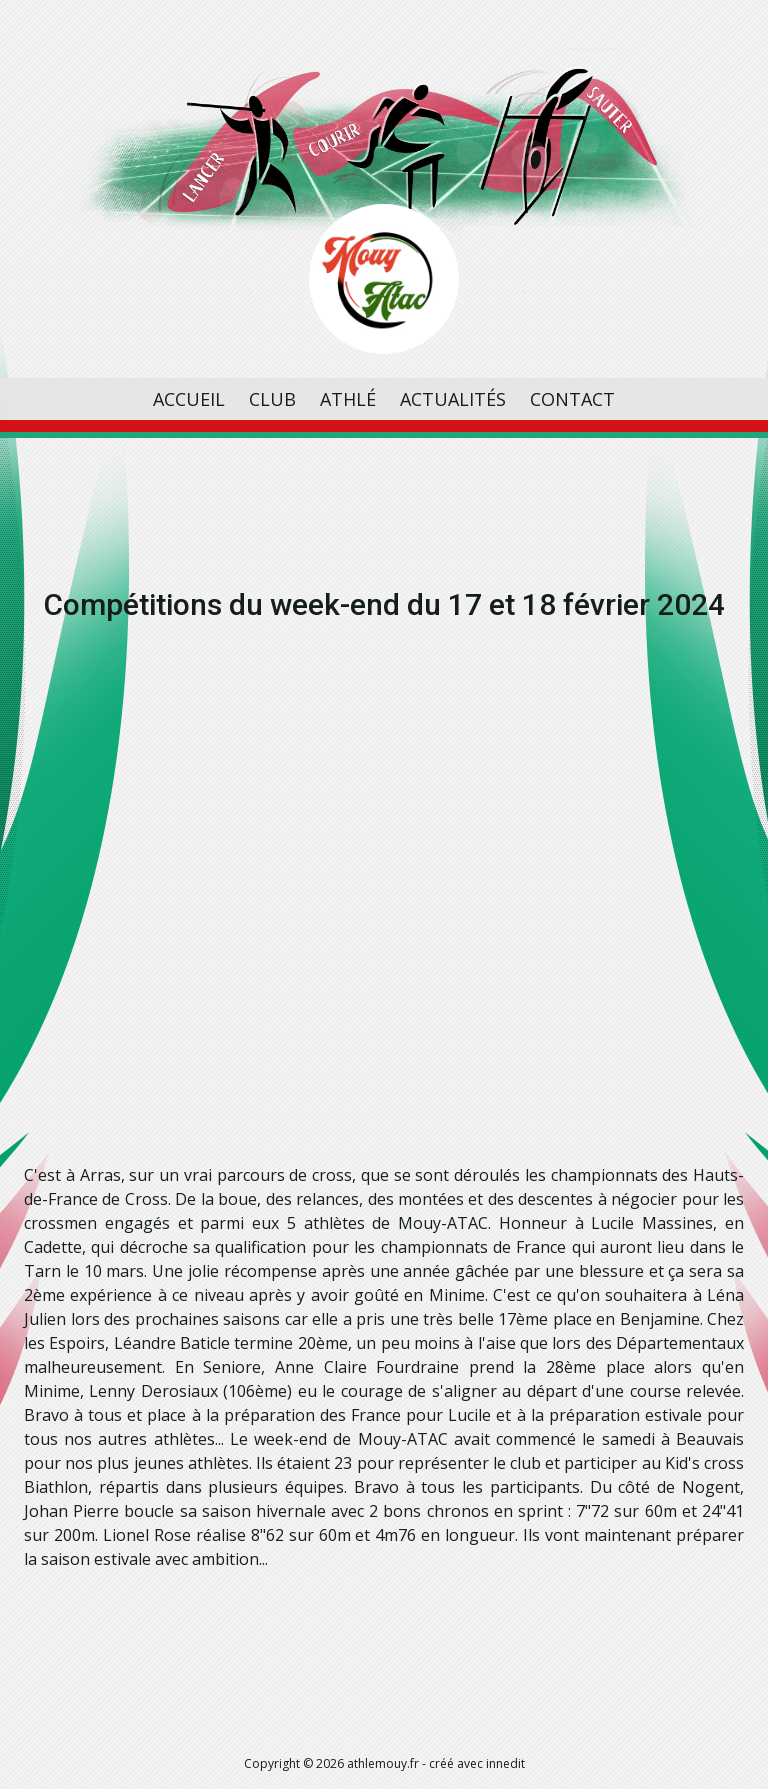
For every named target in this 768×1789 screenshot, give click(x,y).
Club (272, 399)
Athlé (348, 399)
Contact (572, 399)
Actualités (453, 399)
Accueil (189, 399)
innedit (505, 1763)
